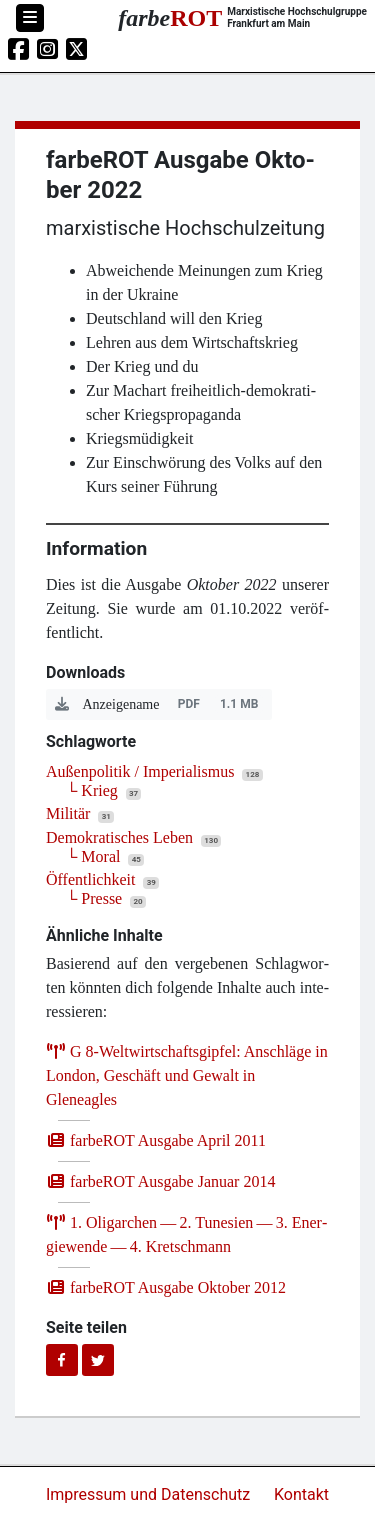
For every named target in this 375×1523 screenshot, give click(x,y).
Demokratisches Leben (119, 837)
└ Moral (93, 856)
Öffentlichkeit (90, 879)
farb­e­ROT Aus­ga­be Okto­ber (166, 1287)
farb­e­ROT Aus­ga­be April (156, 1140)
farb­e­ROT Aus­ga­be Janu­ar (160, 1181)
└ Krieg (92, 790)
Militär (68, 813)
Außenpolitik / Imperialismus (140, 771)
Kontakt (301, 1494)
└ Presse (94, 898)
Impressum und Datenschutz (150, 1494)
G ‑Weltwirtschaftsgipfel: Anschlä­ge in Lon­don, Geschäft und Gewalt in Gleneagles (187, 1075)
